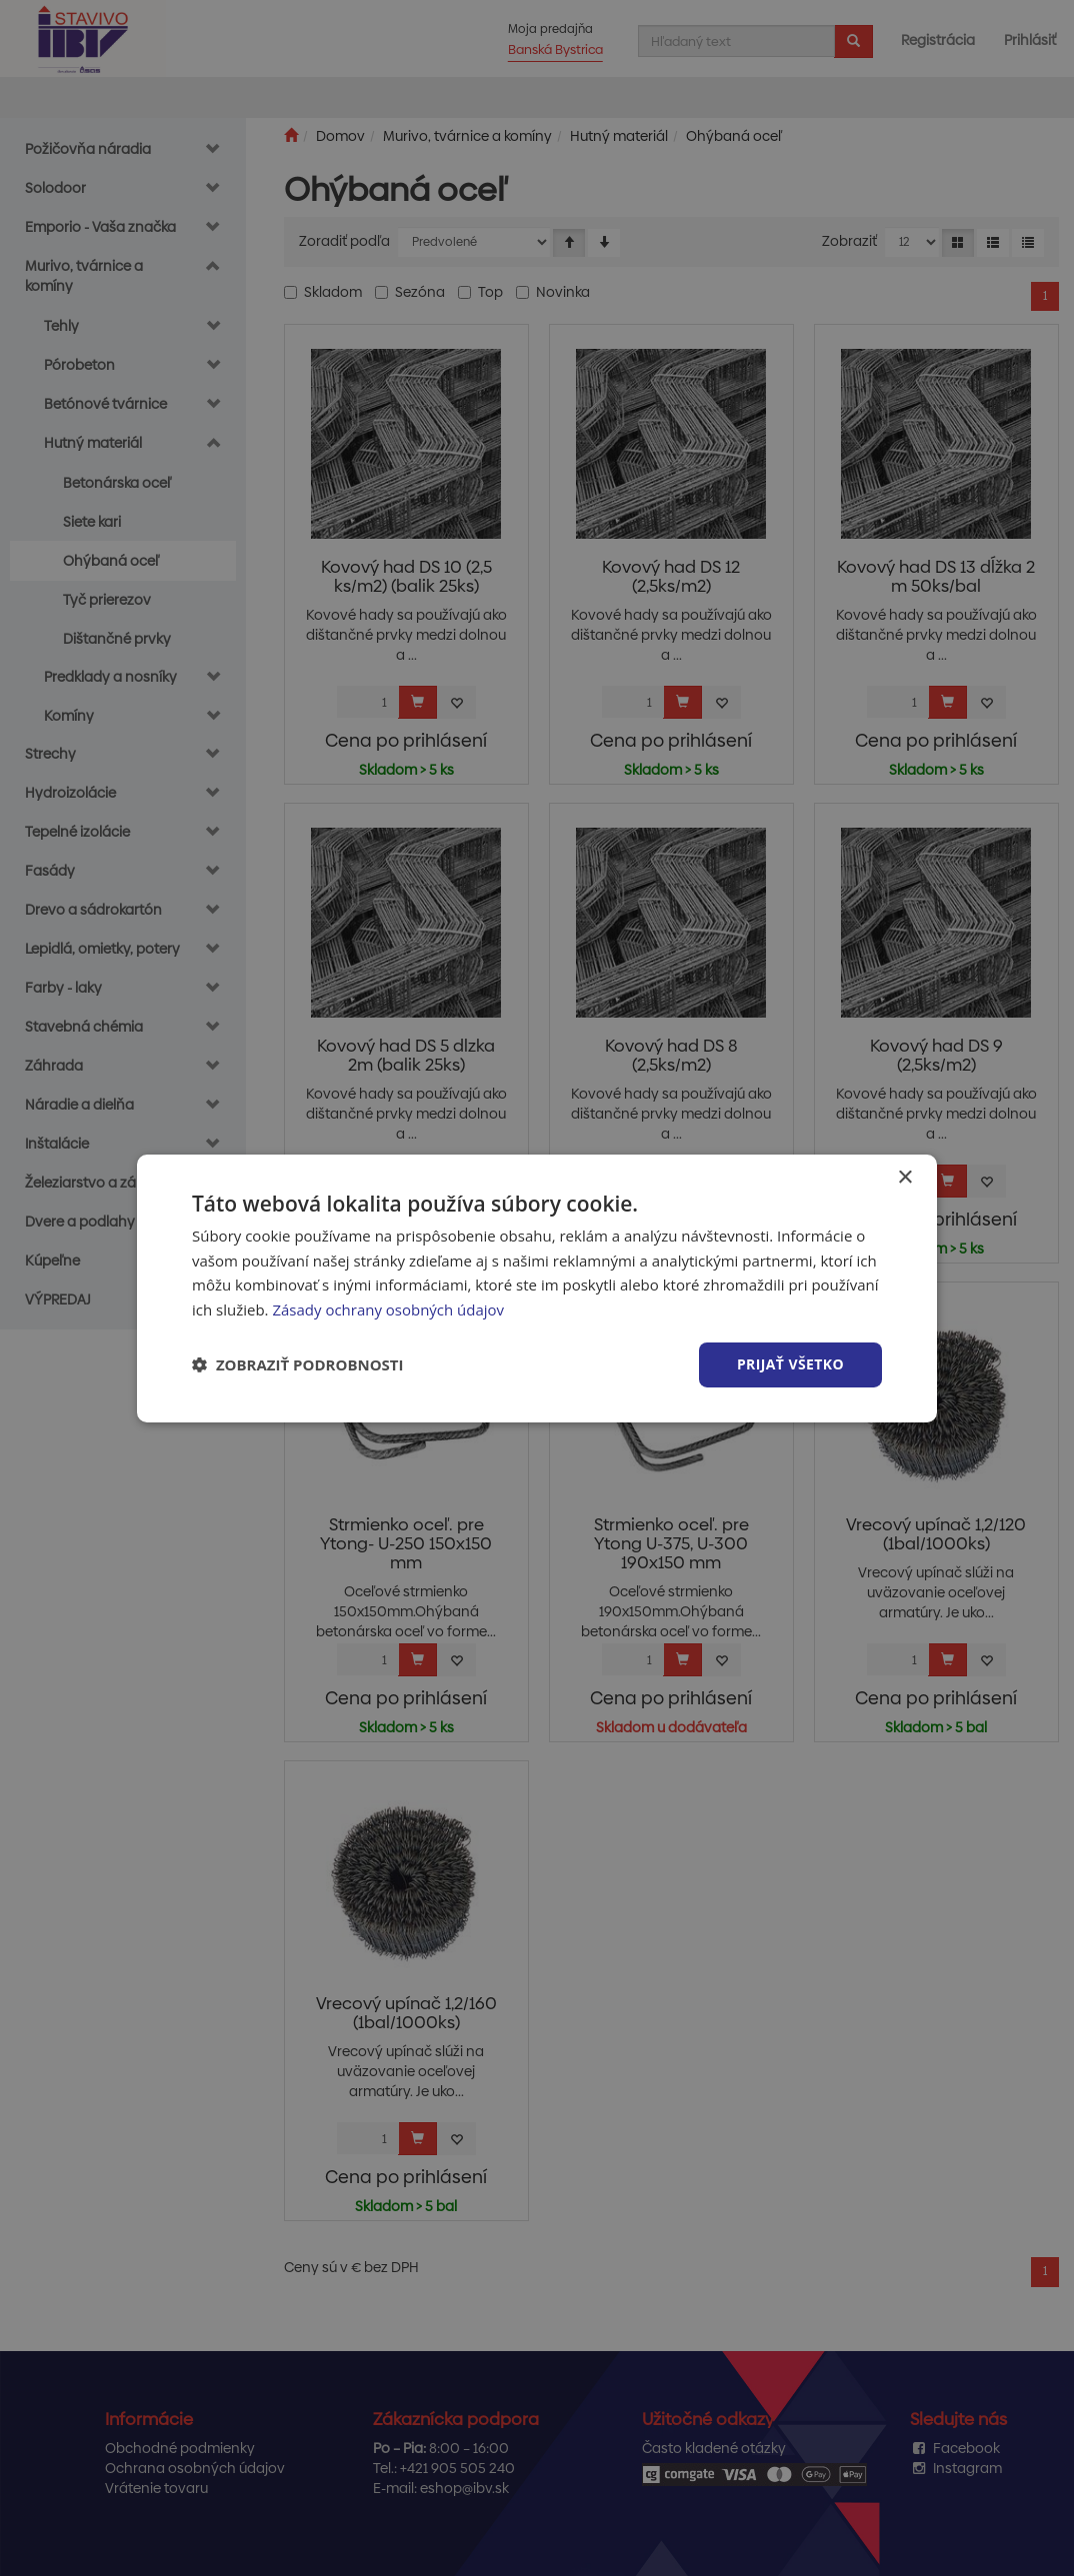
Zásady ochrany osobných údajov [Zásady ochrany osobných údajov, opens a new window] (388, 1309)
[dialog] (537, 1287)
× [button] (904, 1177)
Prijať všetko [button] (790, 1363)
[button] (298, 1364)
